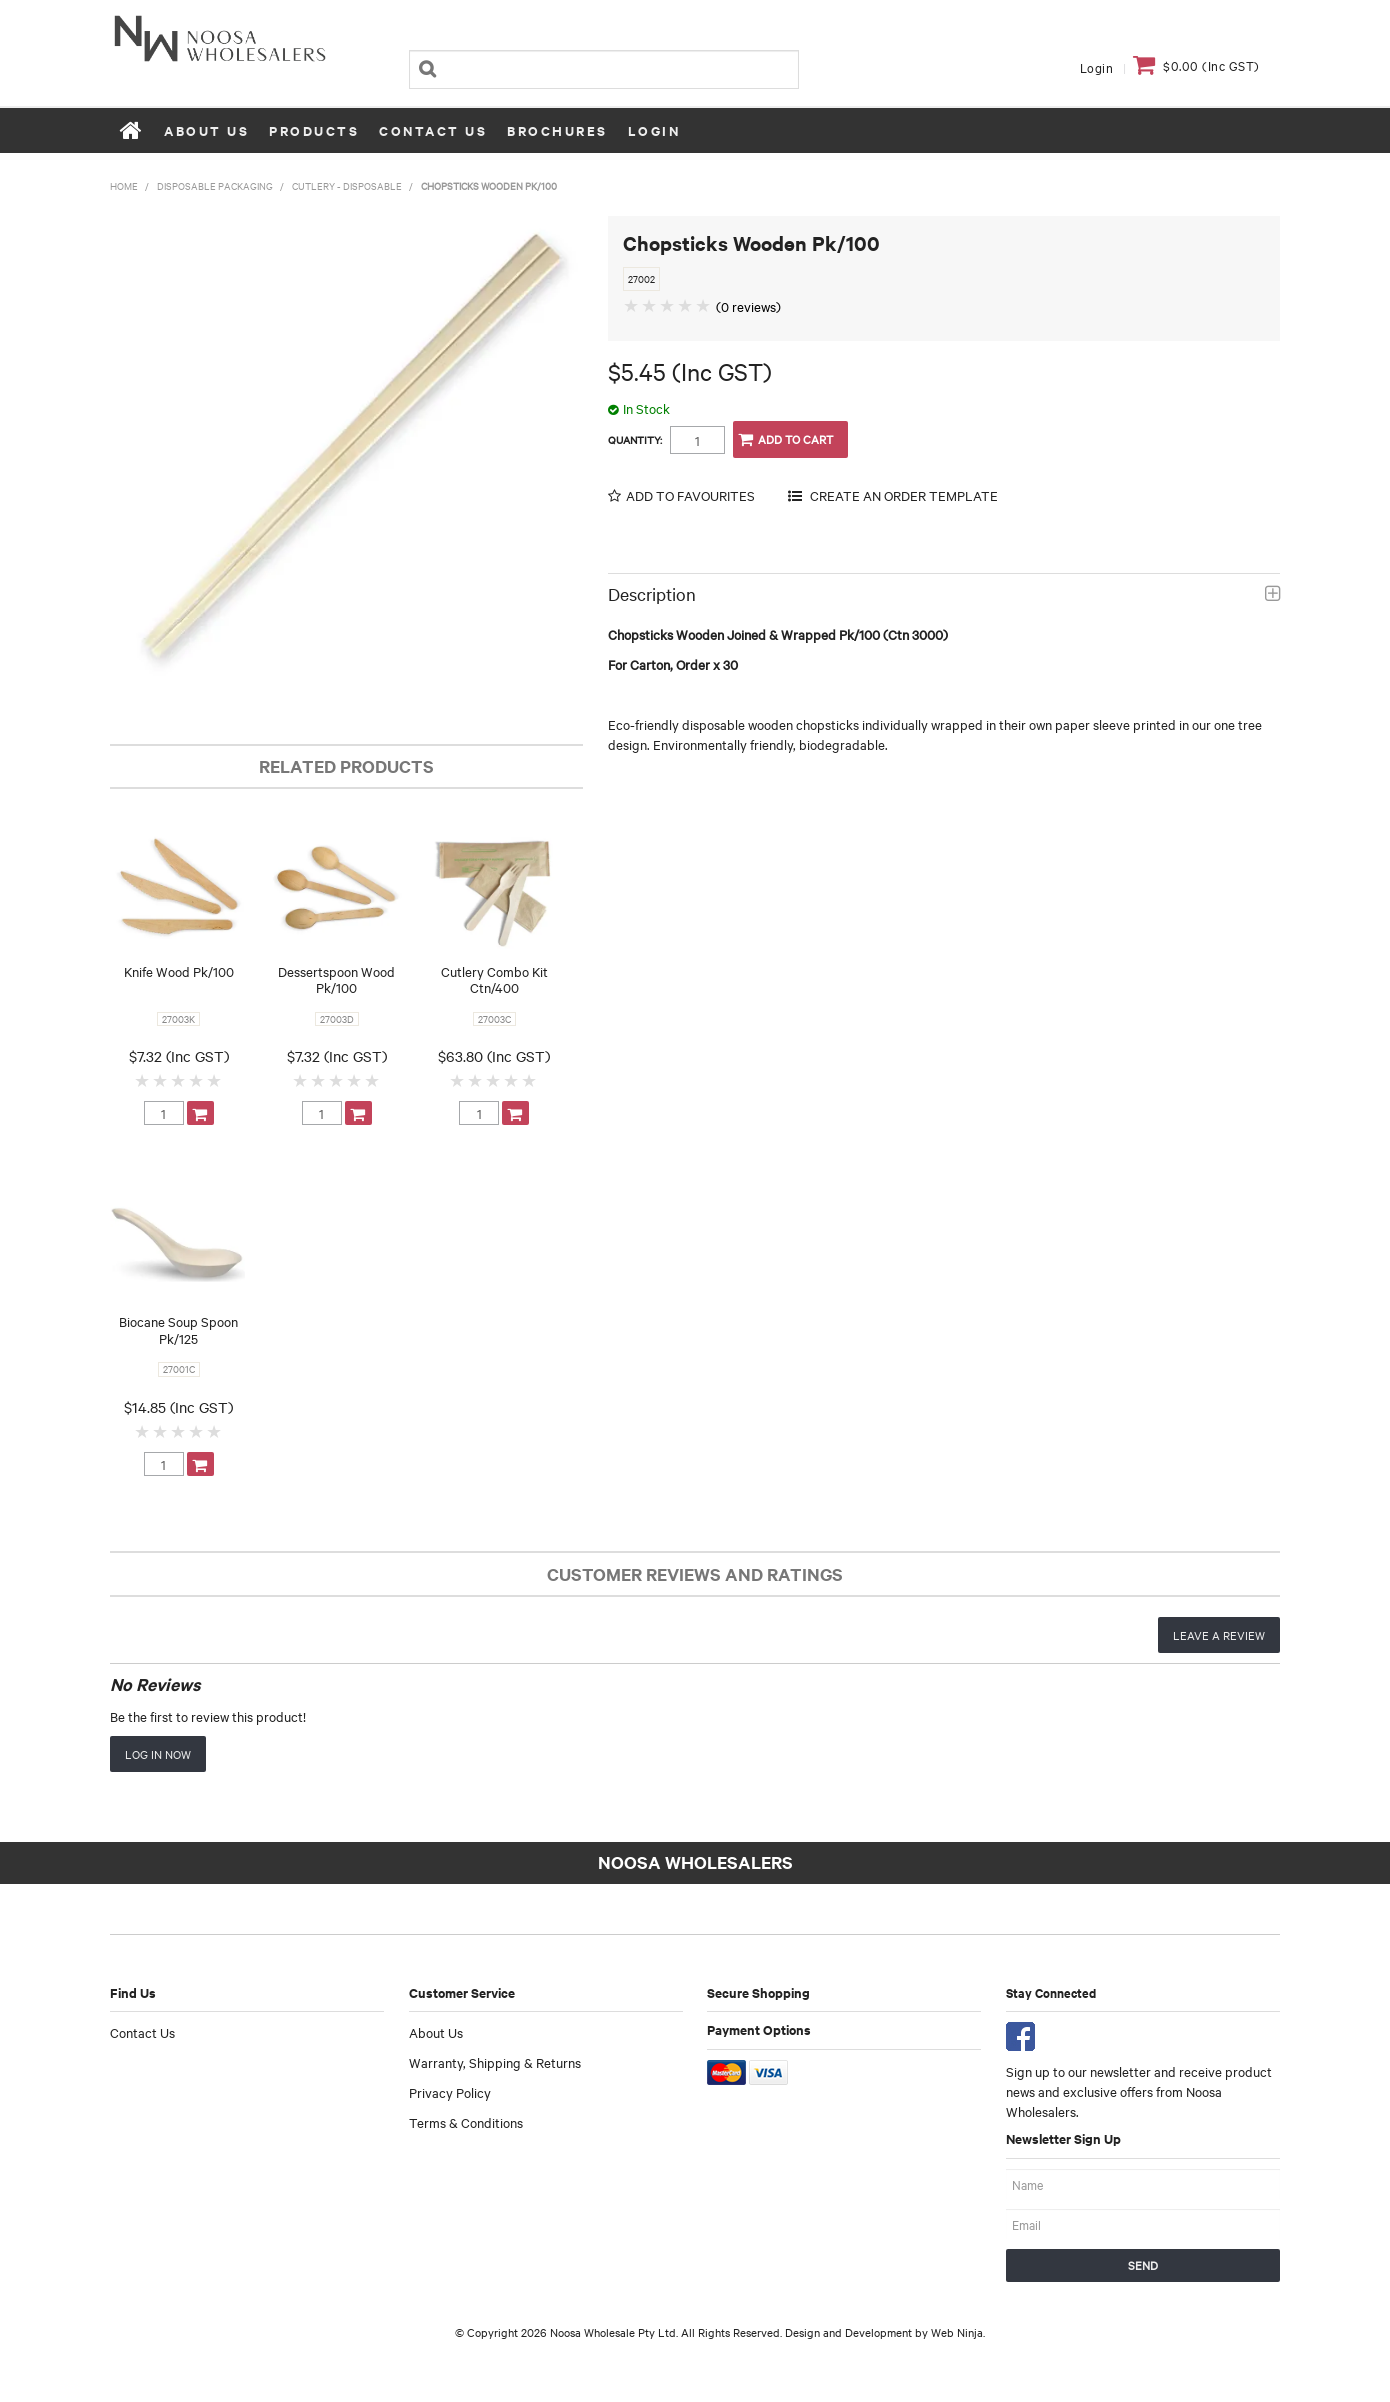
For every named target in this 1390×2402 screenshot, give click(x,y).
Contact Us (433, 130)
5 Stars (215, 1080)
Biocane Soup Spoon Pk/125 (178, 1329)
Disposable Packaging (215, 185)
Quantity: (635, 440)
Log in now (158, 1754)
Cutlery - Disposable (347, 185)
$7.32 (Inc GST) (179, 1056)
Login (1097, 67)
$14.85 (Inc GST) (178, 1407)
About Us (206, 130)
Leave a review (1219, 1635)
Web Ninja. (958, 2332)
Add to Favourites (690, 495)
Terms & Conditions (466, 2122)
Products (314, 130)
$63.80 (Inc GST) (494, 1056)
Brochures (557, 130)
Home (132, 130)
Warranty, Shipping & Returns (495, 2062)
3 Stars (179, 1080)
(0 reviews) (748, 306)
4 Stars (197, 1080)
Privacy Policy (450, 2092)
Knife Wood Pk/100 (179, 971)
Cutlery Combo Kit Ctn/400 (494, 979)
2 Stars (161, 1080)
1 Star (143, 1080)
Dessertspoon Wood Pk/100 (336, 979)
